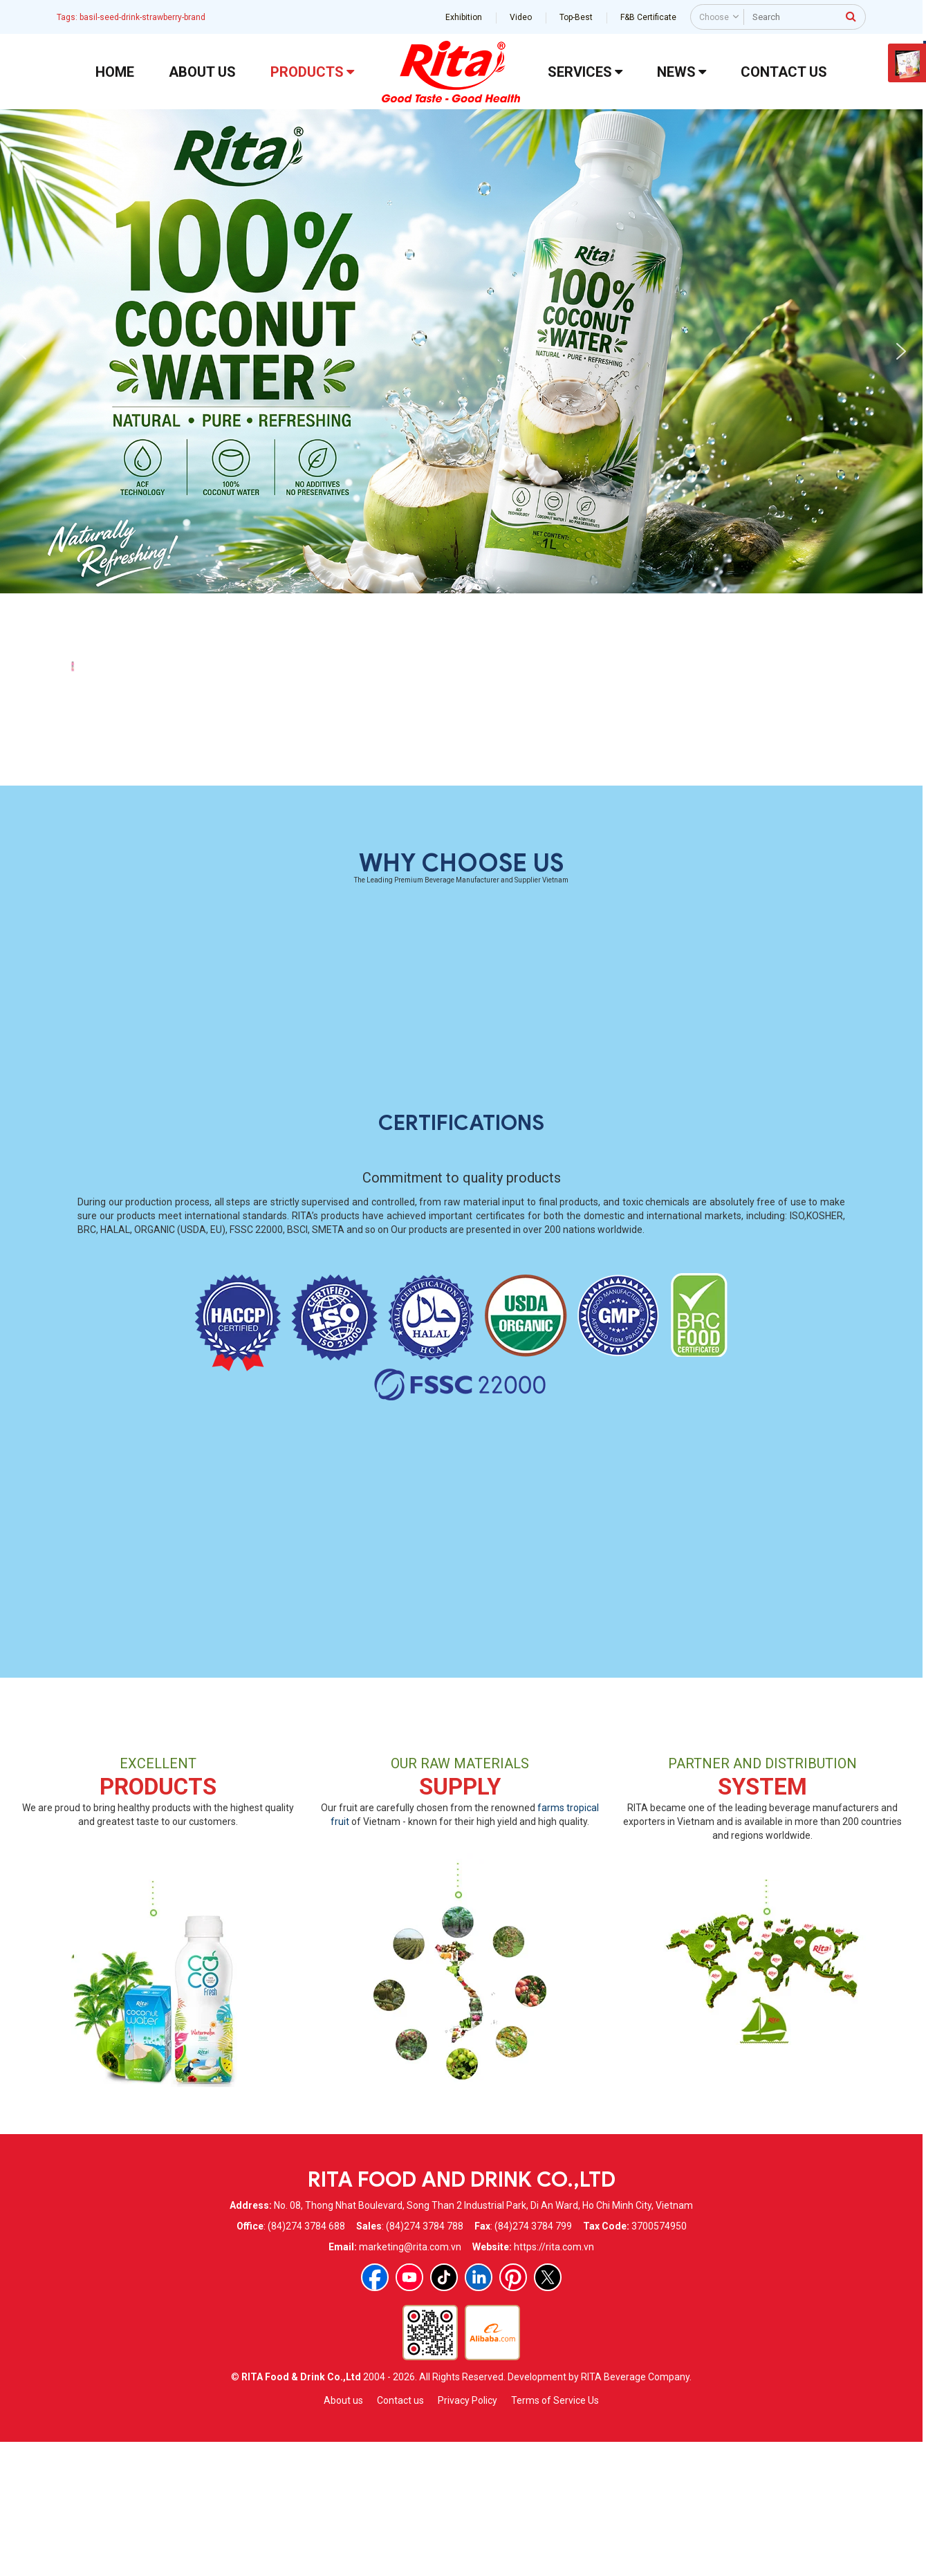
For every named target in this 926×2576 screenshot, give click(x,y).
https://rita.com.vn (554, 2378)
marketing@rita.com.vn (410, 2378)
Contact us (400, 2532)
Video (521, 17)
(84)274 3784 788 (424, 2358)
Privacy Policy (467, 2532)
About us (343, 2532)
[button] (21, 351)
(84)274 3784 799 (533, 2358)
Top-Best (576, 17)
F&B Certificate (648, 17)
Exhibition (463, 17)
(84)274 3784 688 (306, 2358)
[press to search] (850, 16)
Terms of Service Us (555, 2532)
